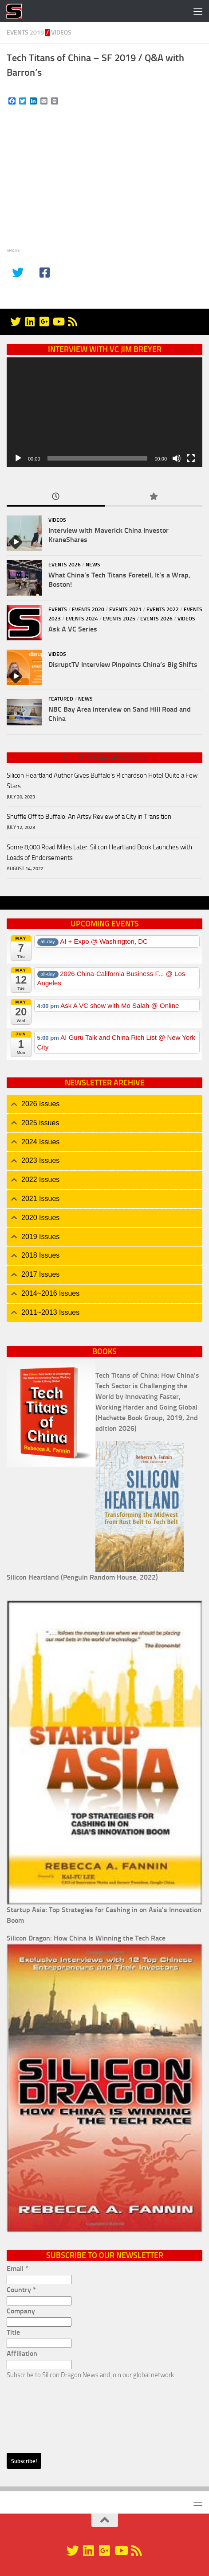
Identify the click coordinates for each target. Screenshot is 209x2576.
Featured (60, 699)
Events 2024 (82, 619)
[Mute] (176, 458)
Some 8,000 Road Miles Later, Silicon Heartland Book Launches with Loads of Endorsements (99, 852)
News (93, 565)
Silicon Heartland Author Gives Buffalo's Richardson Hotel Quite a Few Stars (102, 780)
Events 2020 (88, 609)
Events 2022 (162, 609)
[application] (104, 412)
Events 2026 (64, 565)
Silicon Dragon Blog (104, 758)
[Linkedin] (29, 321)
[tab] (104, 1104)
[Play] (18, 458)
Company (21, 2311)
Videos (61, 32)
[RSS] (72, 321)
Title (13, 2332)
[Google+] (44, 321)
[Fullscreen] (190, 458)
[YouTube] (58, 321)
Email (17, 2268)
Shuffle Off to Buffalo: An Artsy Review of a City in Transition (89, 817)
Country (21, 2289)
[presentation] (43, 2412)
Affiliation (22, 2353)
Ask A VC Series (72, 629)
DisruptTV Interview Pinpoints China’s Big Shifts (122, 664)
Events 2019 (25, 32)
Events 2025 (119, 619)
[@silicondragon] (15, 321)
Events (57, 609)
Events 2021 (125, 609)
